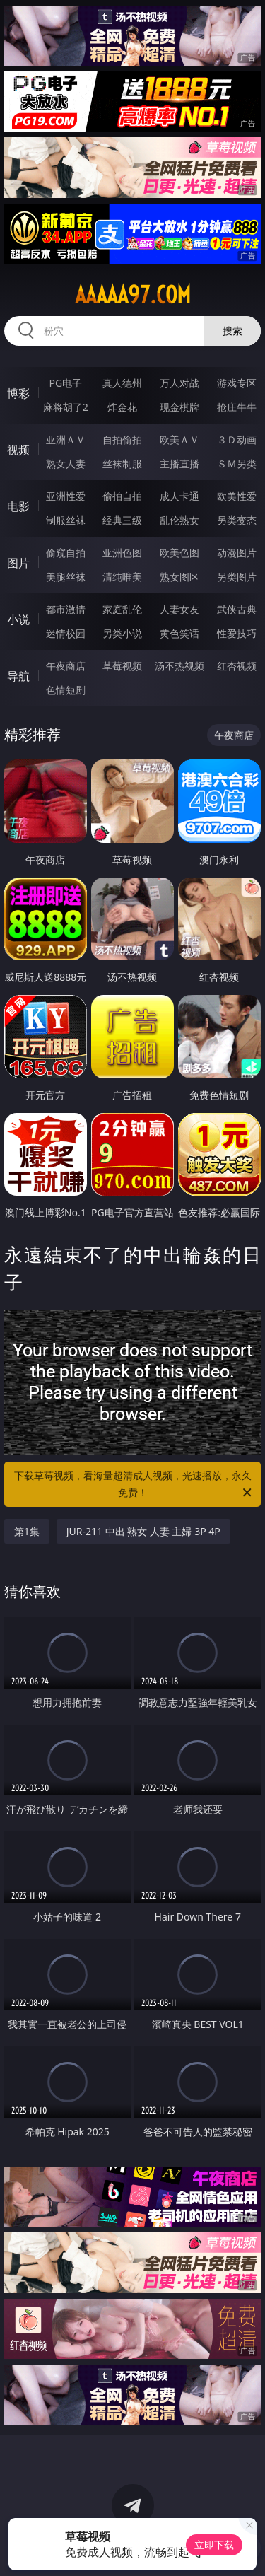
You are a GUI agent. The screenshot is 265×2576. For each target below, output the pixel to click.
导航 (18, 676)
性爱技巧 (237, 633)
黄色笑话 (179, 633)
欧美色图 (179, 552)
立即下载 (214, 2544)
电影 (18, 506)
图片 (18, 563)
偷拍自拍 (122, 496)
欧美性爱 (237, 496)
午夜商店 (66, 665)
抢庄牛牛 (237, 407)
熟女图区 (179, 576)
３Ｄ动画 (237, 439)
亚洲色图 (122, 552)
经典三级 (122, 520)
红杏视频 (237, 665)
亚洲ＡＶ (66, 439)
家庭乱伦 (122, 609)
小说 (18, 619)
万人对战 (179, 383)
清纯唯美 (122, 576)
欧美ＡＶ (179, 439)
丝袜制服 (122, 463)
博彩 (18, 393)
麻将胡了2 (65, 407)
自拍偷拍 (122, 439)
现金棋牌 (179, 407)
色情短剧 (66, 690)
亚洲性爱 (66, 496)
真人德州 (122, 383)
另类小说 (122, 633)
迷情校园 (66, 633)
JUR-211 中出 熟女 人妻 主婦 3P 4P (143, 1531)
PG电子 (65, 383)
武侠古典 (237, 609)
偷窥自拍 (66, 552)
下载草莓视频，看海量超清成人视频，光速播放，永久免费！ (134, 1485)
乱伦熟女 (179, 520)
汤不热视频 (179, 665)
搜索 (232, 330)
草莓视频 (122, 665)
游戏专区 (237, 383)
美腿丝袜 (66, 576)
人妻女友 (179, 609)
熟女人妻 (66, 463)
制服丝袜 (66, 520)
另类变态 (237, 520)
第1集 (27, 1531)
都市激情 (66, 609)
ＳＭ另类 (237, 463)
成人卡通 (179, 496)
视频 (18, 449)
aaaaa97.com (133, 295)
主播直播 (179, 463)
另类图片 (237, 576)
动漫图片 (237, 552)
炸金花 (122, 407)
